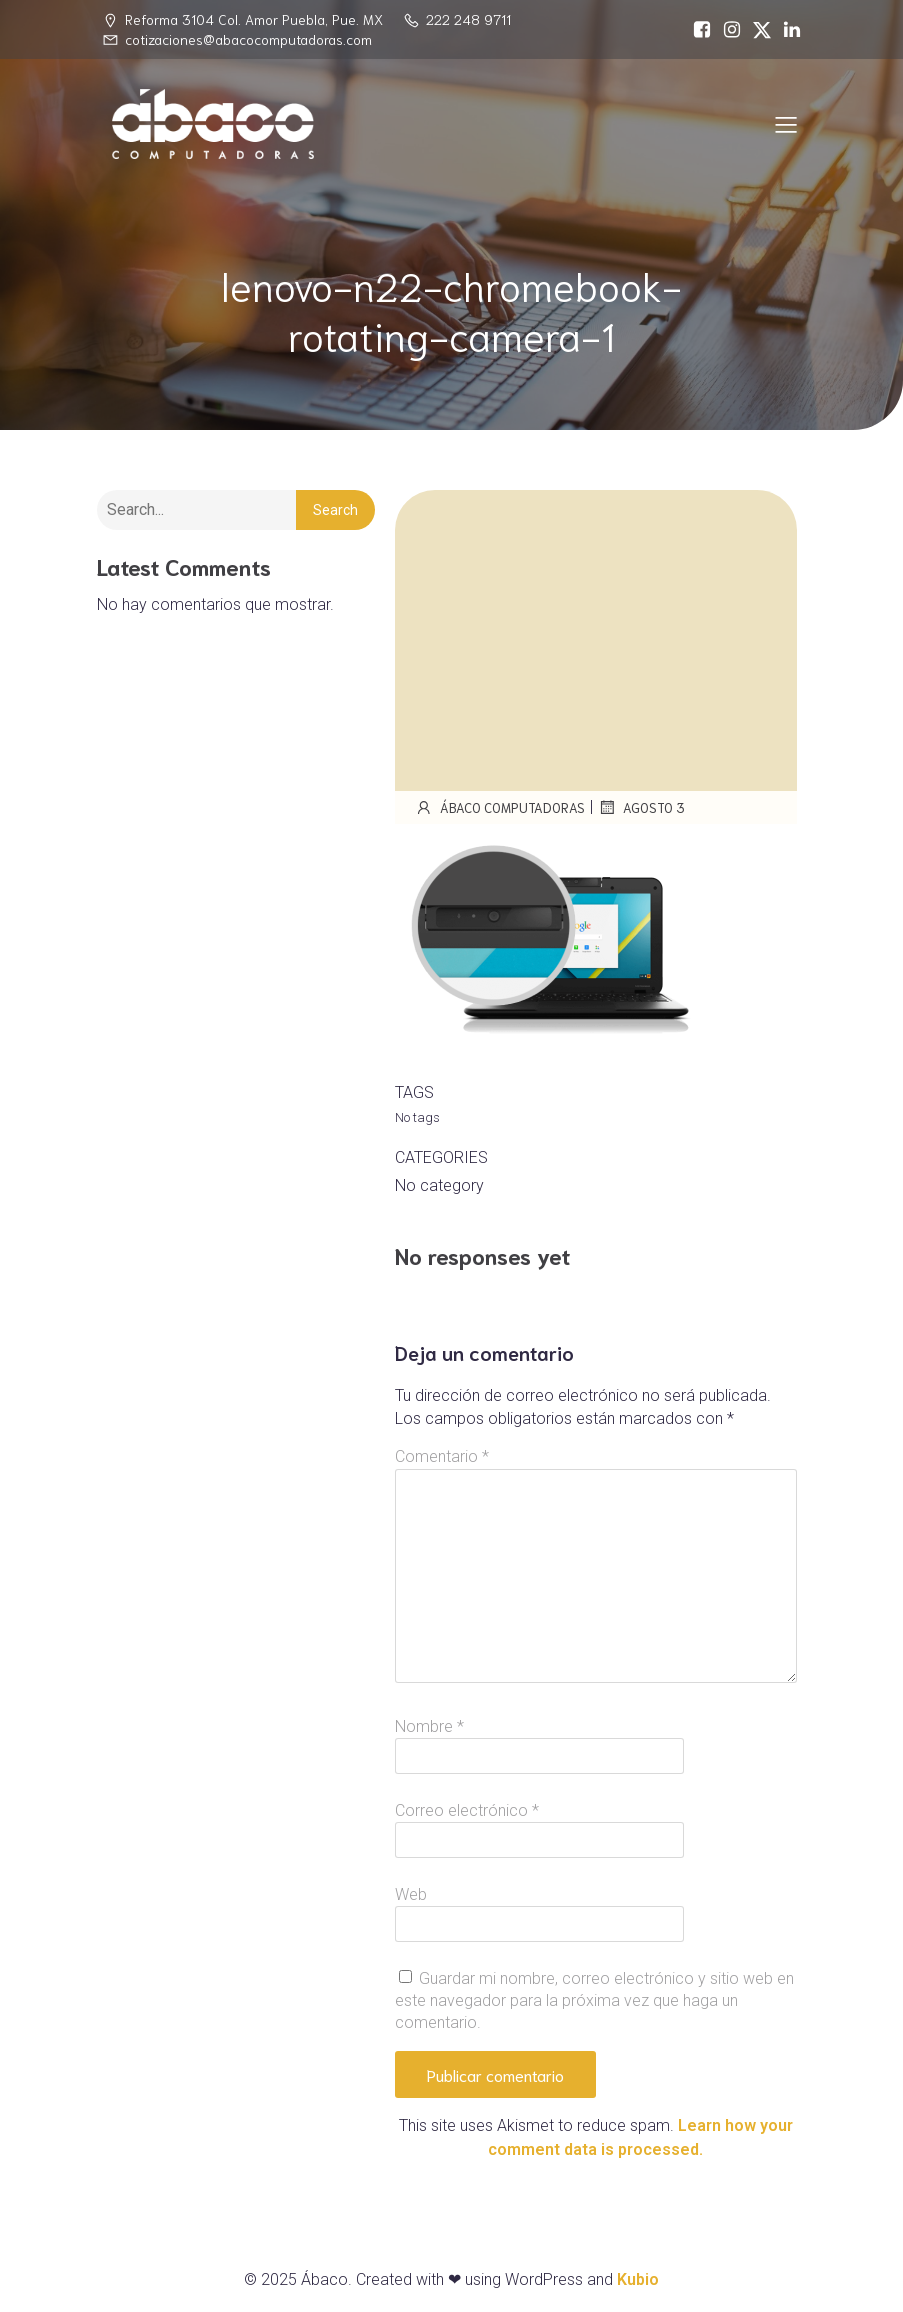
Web (411, 1894)
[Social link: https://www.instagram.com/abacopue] (727, 30)
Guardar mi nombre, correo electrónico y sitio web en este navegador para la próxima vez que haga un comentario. (594, 2001)
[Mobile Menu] (787, 124)
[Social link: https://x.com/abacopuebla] (757, 30)
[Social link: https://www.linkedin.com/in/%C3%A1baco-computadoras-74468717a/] (787, 30)
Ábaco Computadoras (500, 807)
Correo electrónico (467, 1810)
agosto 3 (641, 807)
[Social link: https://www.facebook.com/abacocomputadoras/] (697, 30)
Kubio (638, 2279)
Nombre (429, 1726)
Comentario (442, 1456)
